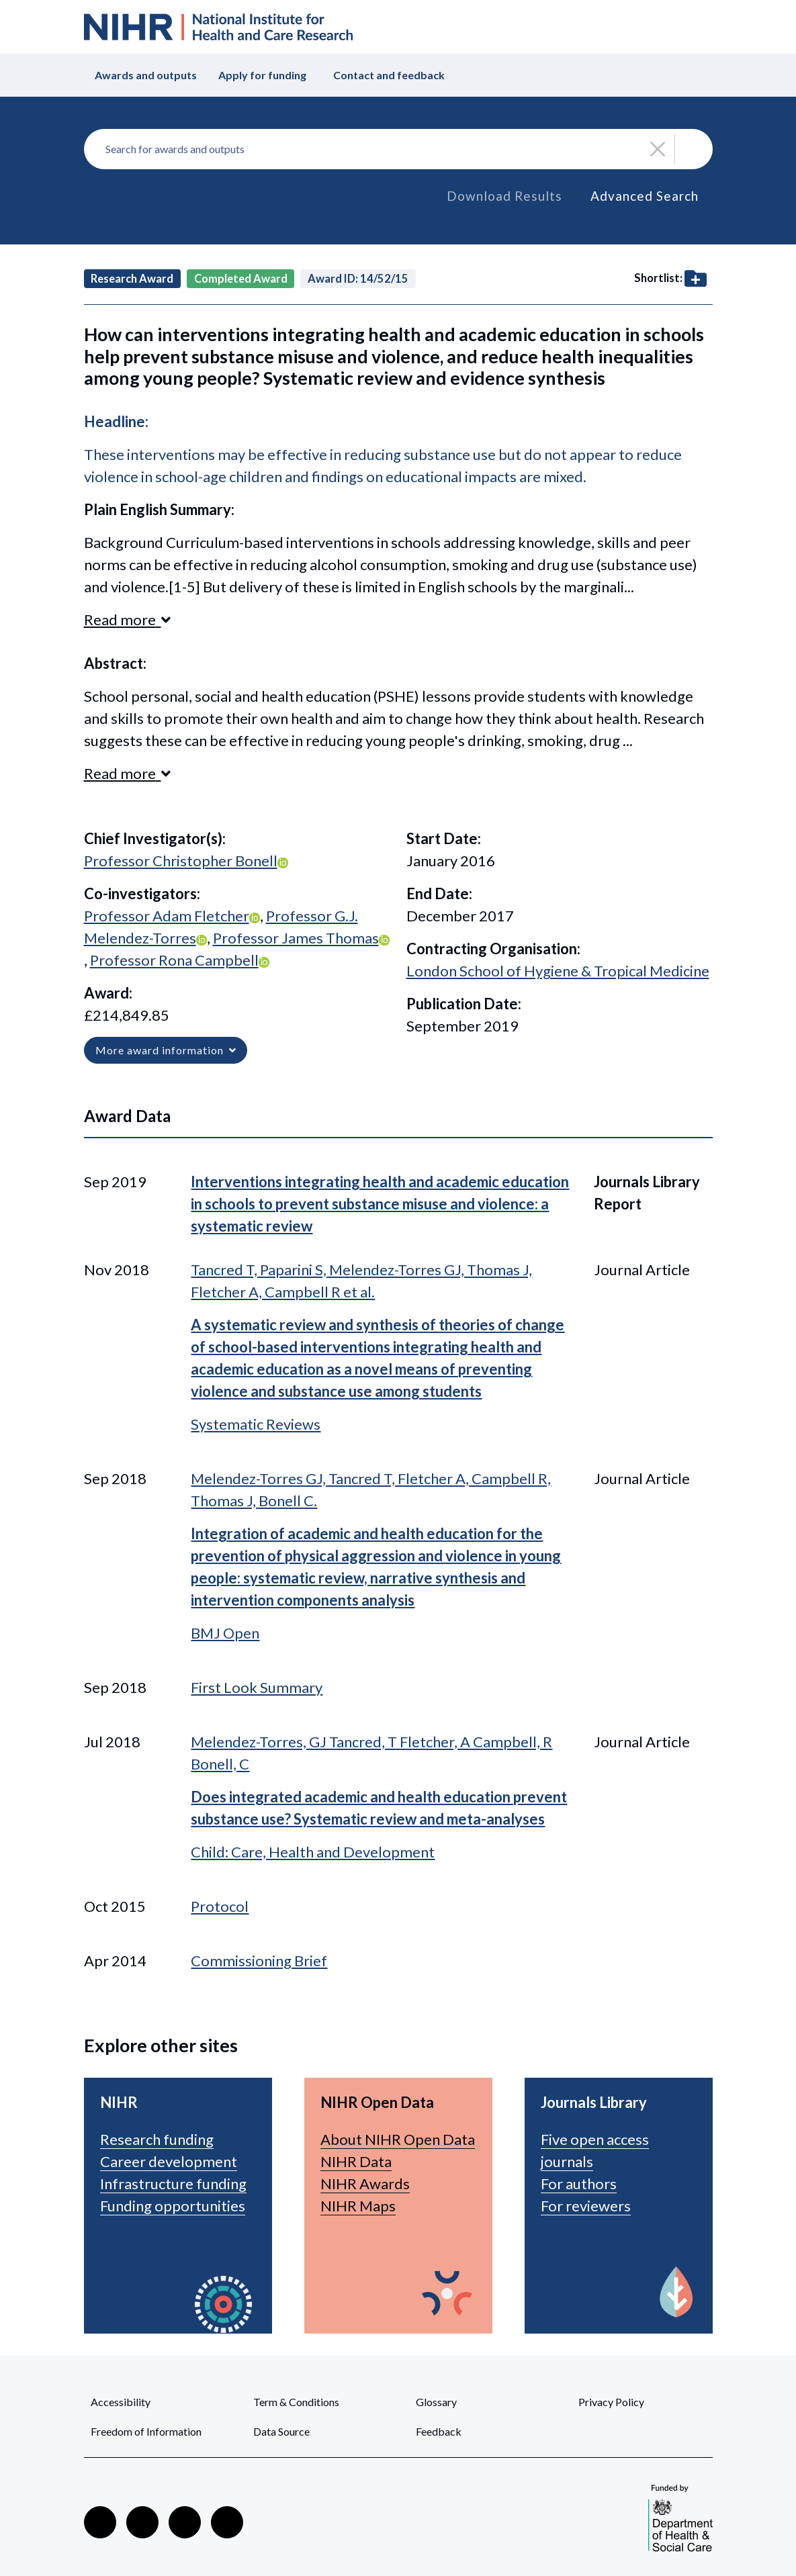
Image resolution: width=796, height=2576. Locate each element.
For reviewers (586, 2206)
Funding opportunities (172, 2206)
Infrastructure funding (173, 2183)
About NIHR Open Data (397, 2139)
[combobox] (398, 149)
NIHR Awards (365, 2183)
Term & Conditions (296, 2401)
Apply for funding (262, 74)
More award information (165, 1050)
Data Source (281, 2431)
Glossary (436, 2401)
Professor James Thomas (296, 938)
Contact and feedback (389, 74)
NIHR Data (356, 2161)
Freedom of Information (146, 2431)
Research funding (157, 2139)
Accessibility (120, 2401)
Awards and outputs (146, 74)
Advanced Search (644, 195)
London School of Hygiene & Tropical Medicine (557, 971)
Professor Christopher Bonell (180, 861)
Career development (168, 2161)
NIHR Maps (358, 2206)
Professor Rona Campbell (174, 960)
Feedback (438, 2431)
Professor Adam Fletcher (166, 916)
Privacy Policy (611, 2401)
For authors (579, 2183)
